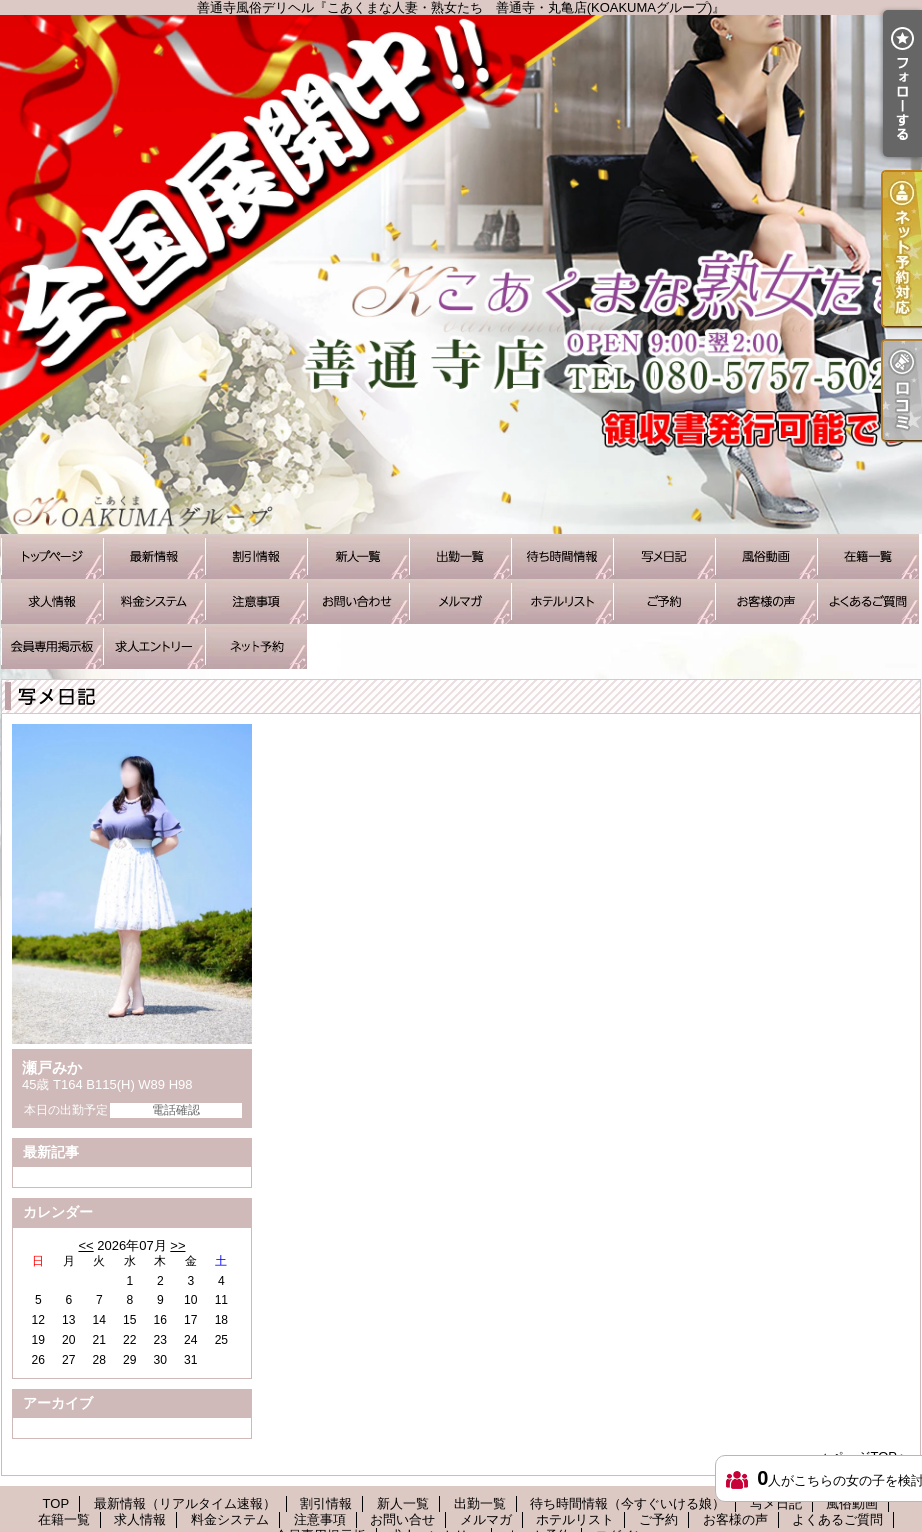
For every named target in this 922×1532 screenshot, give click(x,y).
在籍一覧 (868, 556)
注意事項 (256, 601)
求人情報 (52, 601)
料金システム (154, 601)
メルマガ (460, 601)
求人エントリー (154, 646)
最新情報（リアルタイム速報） (154, 556)
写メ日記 (664, 556)
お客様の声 (766, 601)
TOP (52, 556)
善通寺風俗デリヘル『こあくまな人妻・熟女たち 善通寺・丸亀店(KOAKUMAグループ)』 (461, 274)
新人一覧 (358, 556)
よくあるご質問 (868, 601)
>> (177, 1245)
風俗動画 (766, 556)
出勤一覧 (460, 556)
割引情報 (256, 556)
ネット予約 (256, 646)
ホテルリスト (562, 601)
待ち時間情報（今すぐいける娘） (562, 556)
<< (85, 1245)
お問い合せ (358, 601)
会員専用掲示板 (52, 646)
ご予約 (664, 601)
